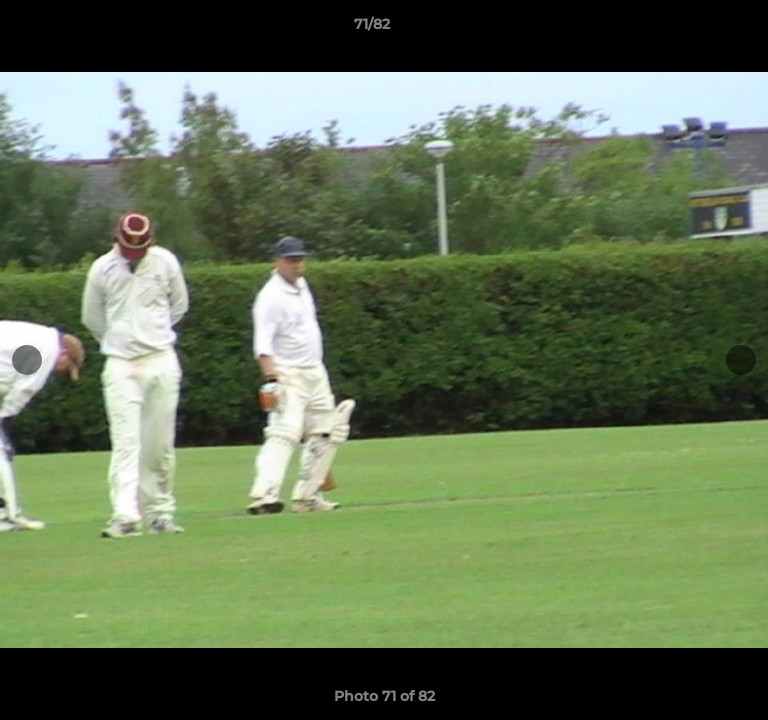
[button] (696, 29)
